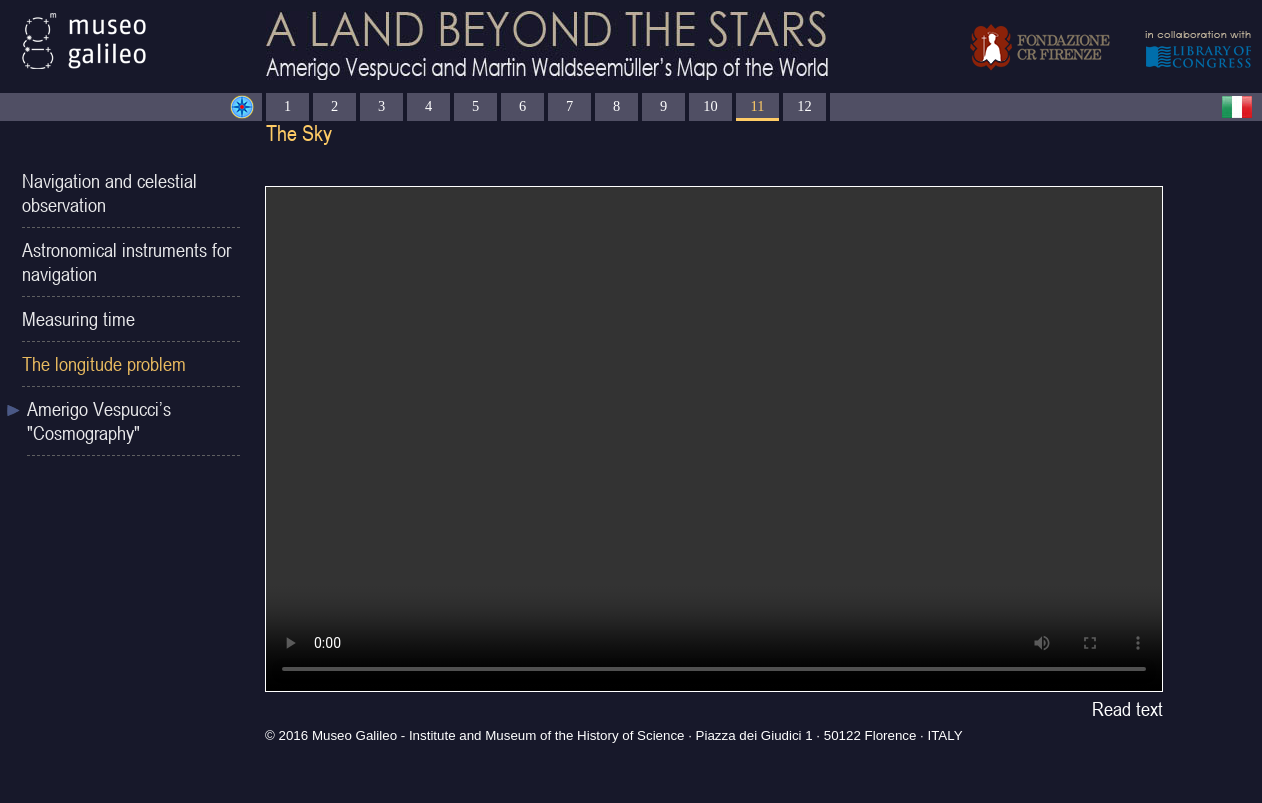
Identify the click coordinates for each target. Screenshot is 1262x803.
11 (758, 106)
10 (710, 106)
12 (804, 106)
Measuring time (78, 319)
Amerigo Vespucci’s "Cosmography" (99, 421)
